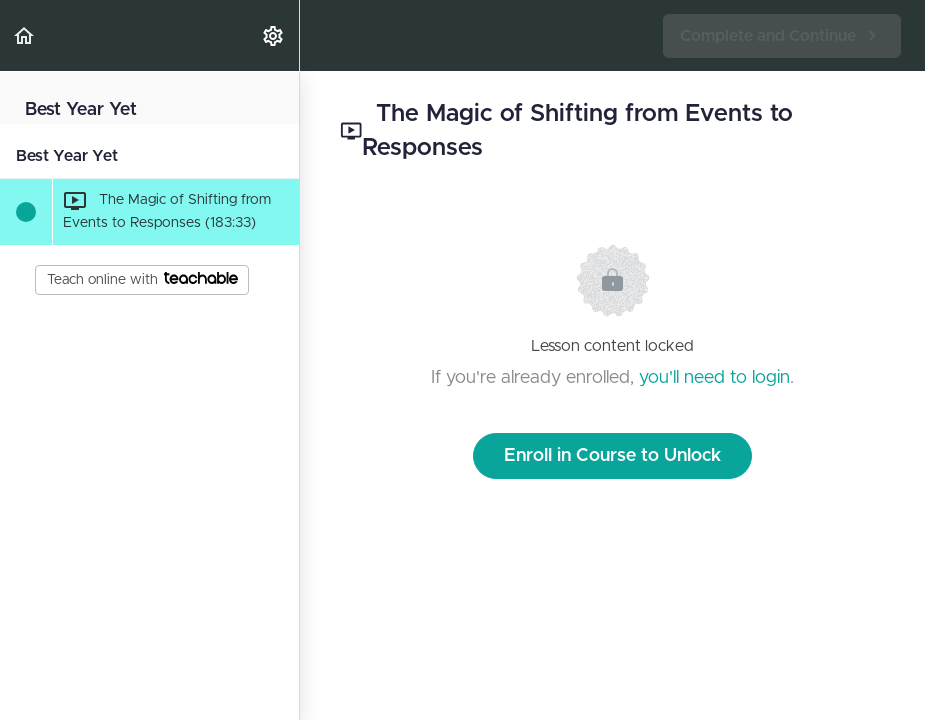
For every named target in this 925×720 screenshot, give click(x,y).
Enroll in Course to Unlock (612, 456)
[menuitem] (274, 35)
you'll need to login (714, 378)
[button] (25, 35)
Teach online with (142, 279)
